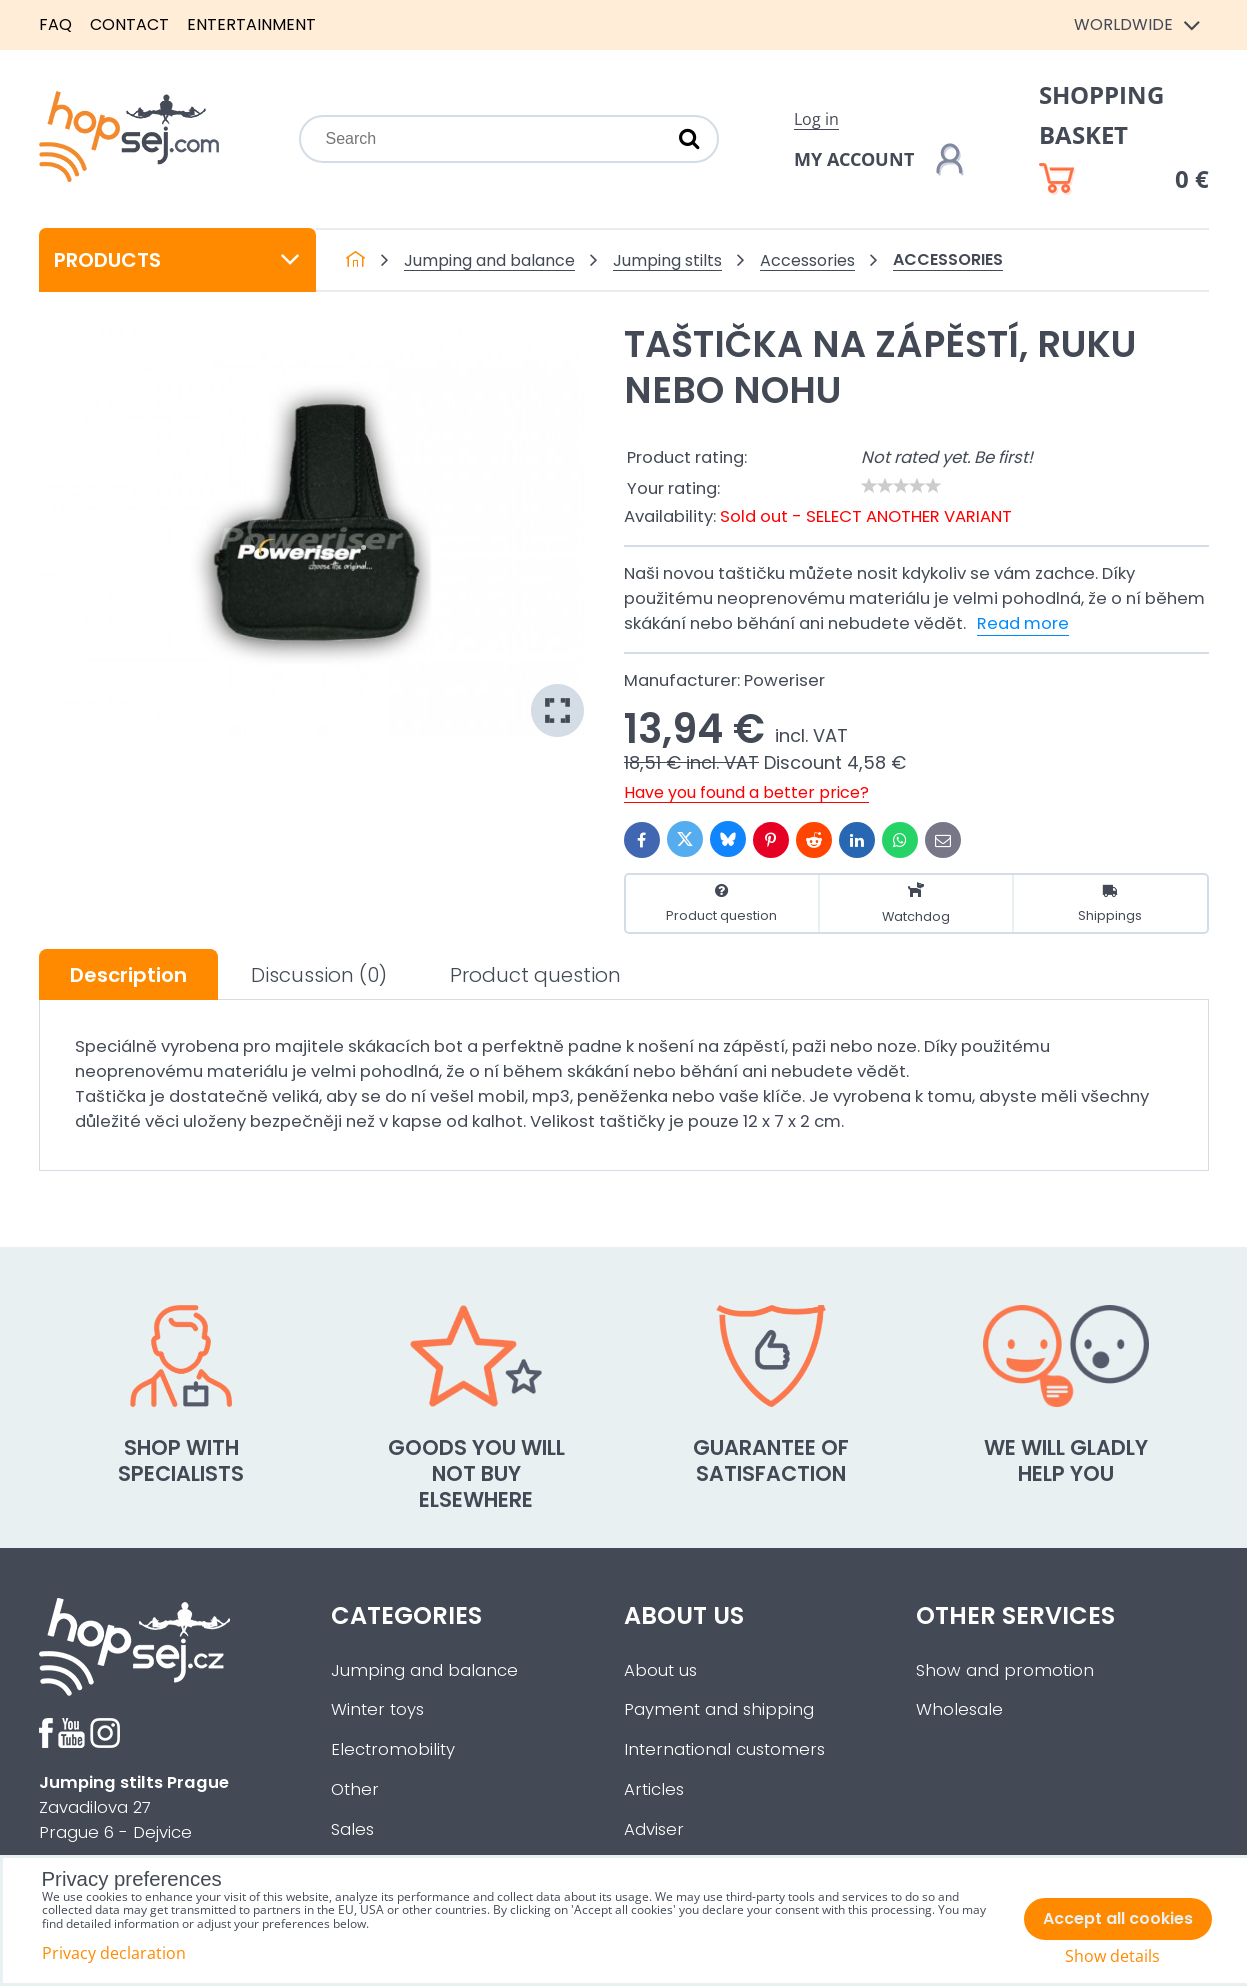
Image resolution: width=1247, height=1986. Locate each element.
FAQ (55, 24)
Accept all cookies (1118, 1918)
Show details (1112, 1956)
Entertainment (251, 24)
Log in (816, 119)
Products (178, 260)
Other (355, 1789)
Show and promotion (1005, 1670)
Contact (129, 24)
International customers (724, 1749)
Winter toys (377, 1709)
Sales (352, 1829)
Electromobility (393, 1749)
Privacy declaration (114, 1953)
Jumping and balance (424, 1670)
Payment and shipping (719, 1709)
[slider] (901, 486)
